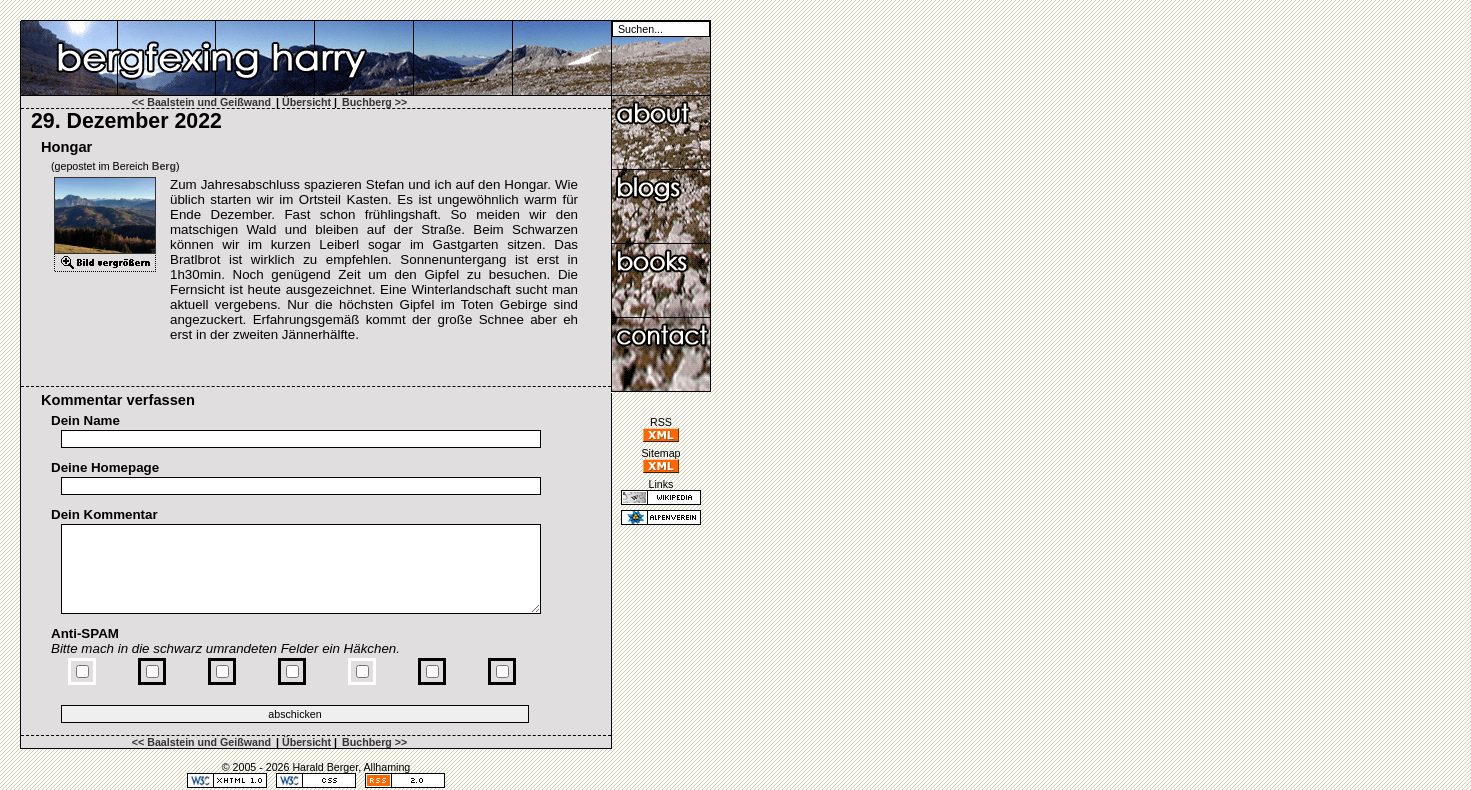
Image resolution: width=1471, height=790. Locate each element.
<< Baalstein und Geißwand (201, 102)
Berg (164, 166)
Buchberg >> (374, 102)
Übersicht (306, 102)
